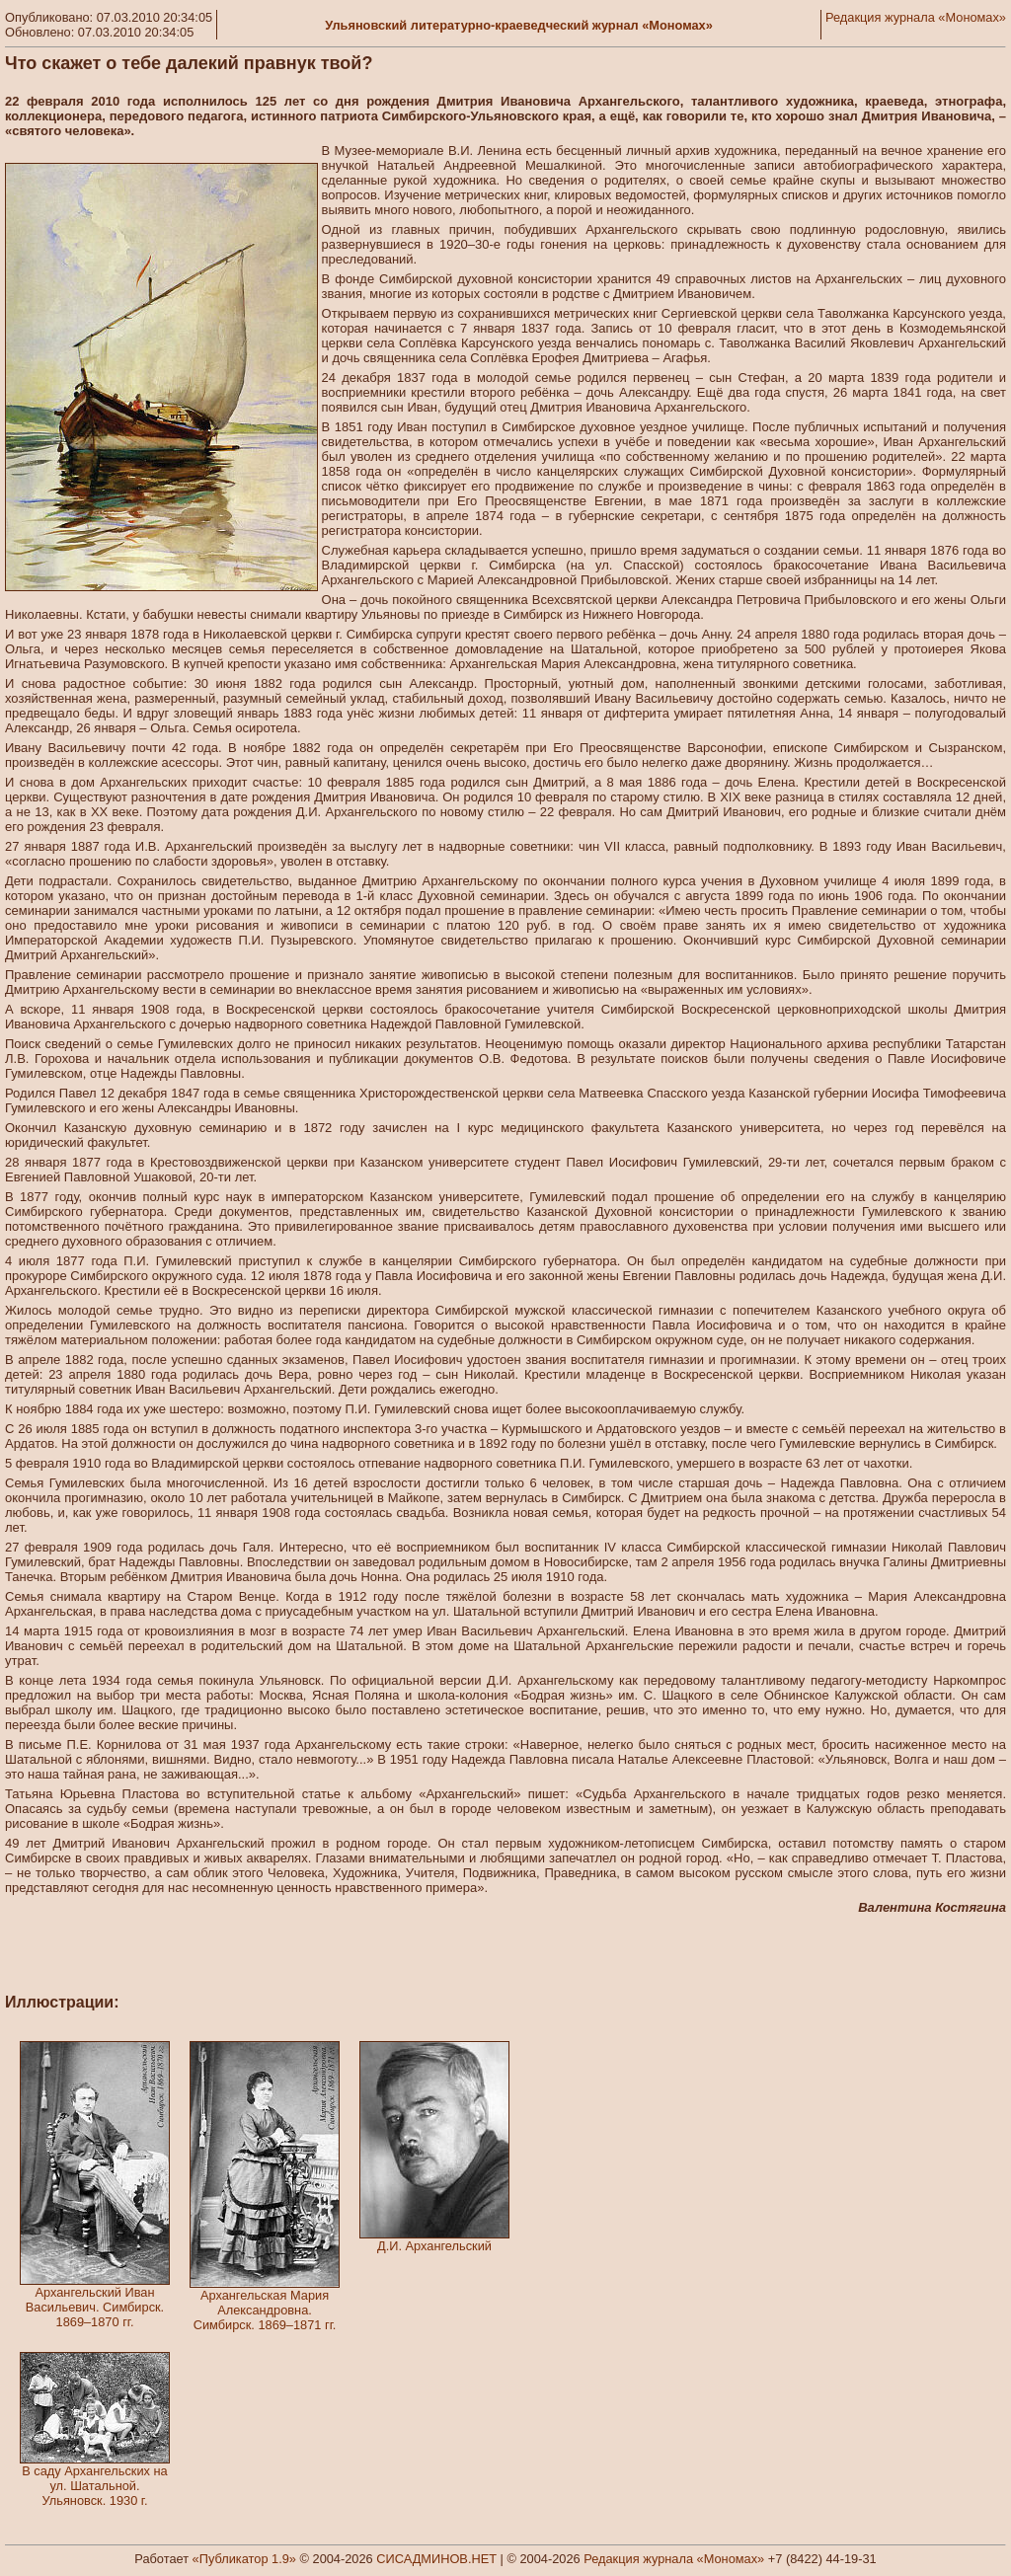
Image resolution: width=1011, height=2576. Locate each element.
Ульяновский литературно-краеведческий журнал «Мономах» (519, 25)
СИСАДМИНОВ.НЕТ (436, 2558)
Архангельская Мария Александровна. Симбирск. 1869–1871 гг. (265, 2310)
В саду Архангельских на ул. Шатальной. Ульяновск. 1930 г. (94, 2485)
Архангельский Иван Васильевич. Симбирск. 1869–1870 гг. (95, 2307)
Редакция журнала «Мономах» (915, 17)
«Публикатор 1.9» (244, 2558)
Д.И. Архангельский (434, 2245)
